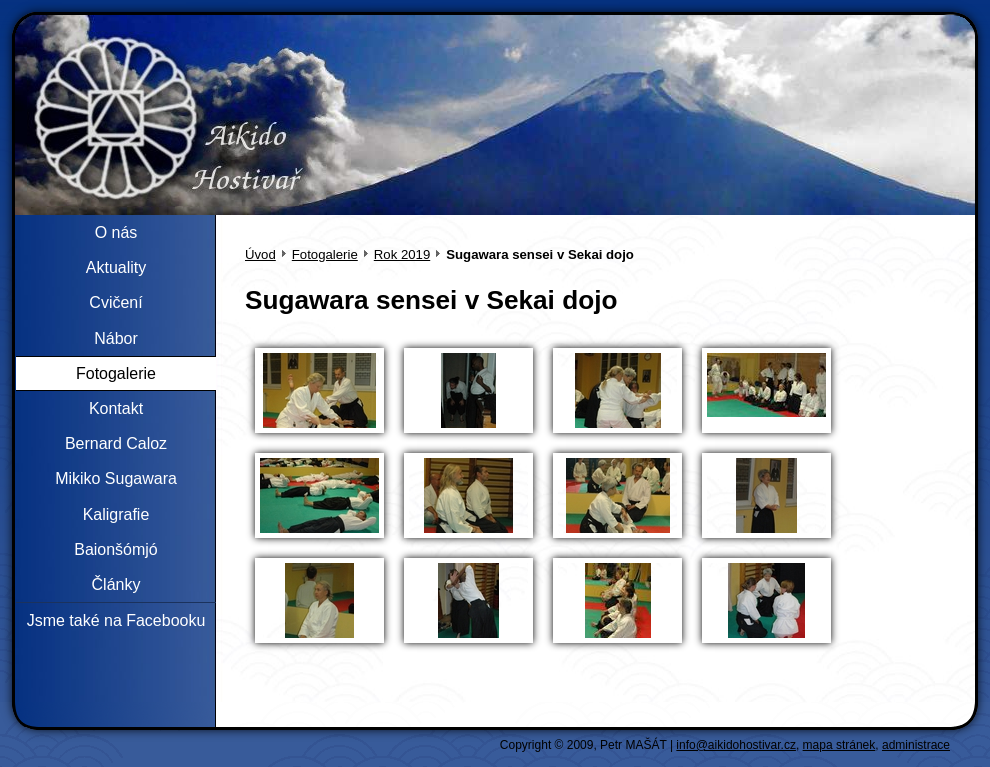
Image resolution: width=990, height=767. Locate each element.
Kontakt (116, 408)
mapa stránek (839, 745)
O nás (116, 232)
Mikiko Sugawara (116, 478)
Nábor (116, 338)
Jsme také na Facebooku (116, 620)
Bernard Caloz (116, 443)
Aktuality (116, 267)
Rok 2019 (402, 254)
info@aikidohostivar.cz (736, 745)
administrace (916, 745)
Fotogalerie (325, 254)
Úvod (260, 254)
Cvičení (115, 302)
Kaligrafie (116, 514)
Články (116, 584)
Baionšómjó (116, 549)
